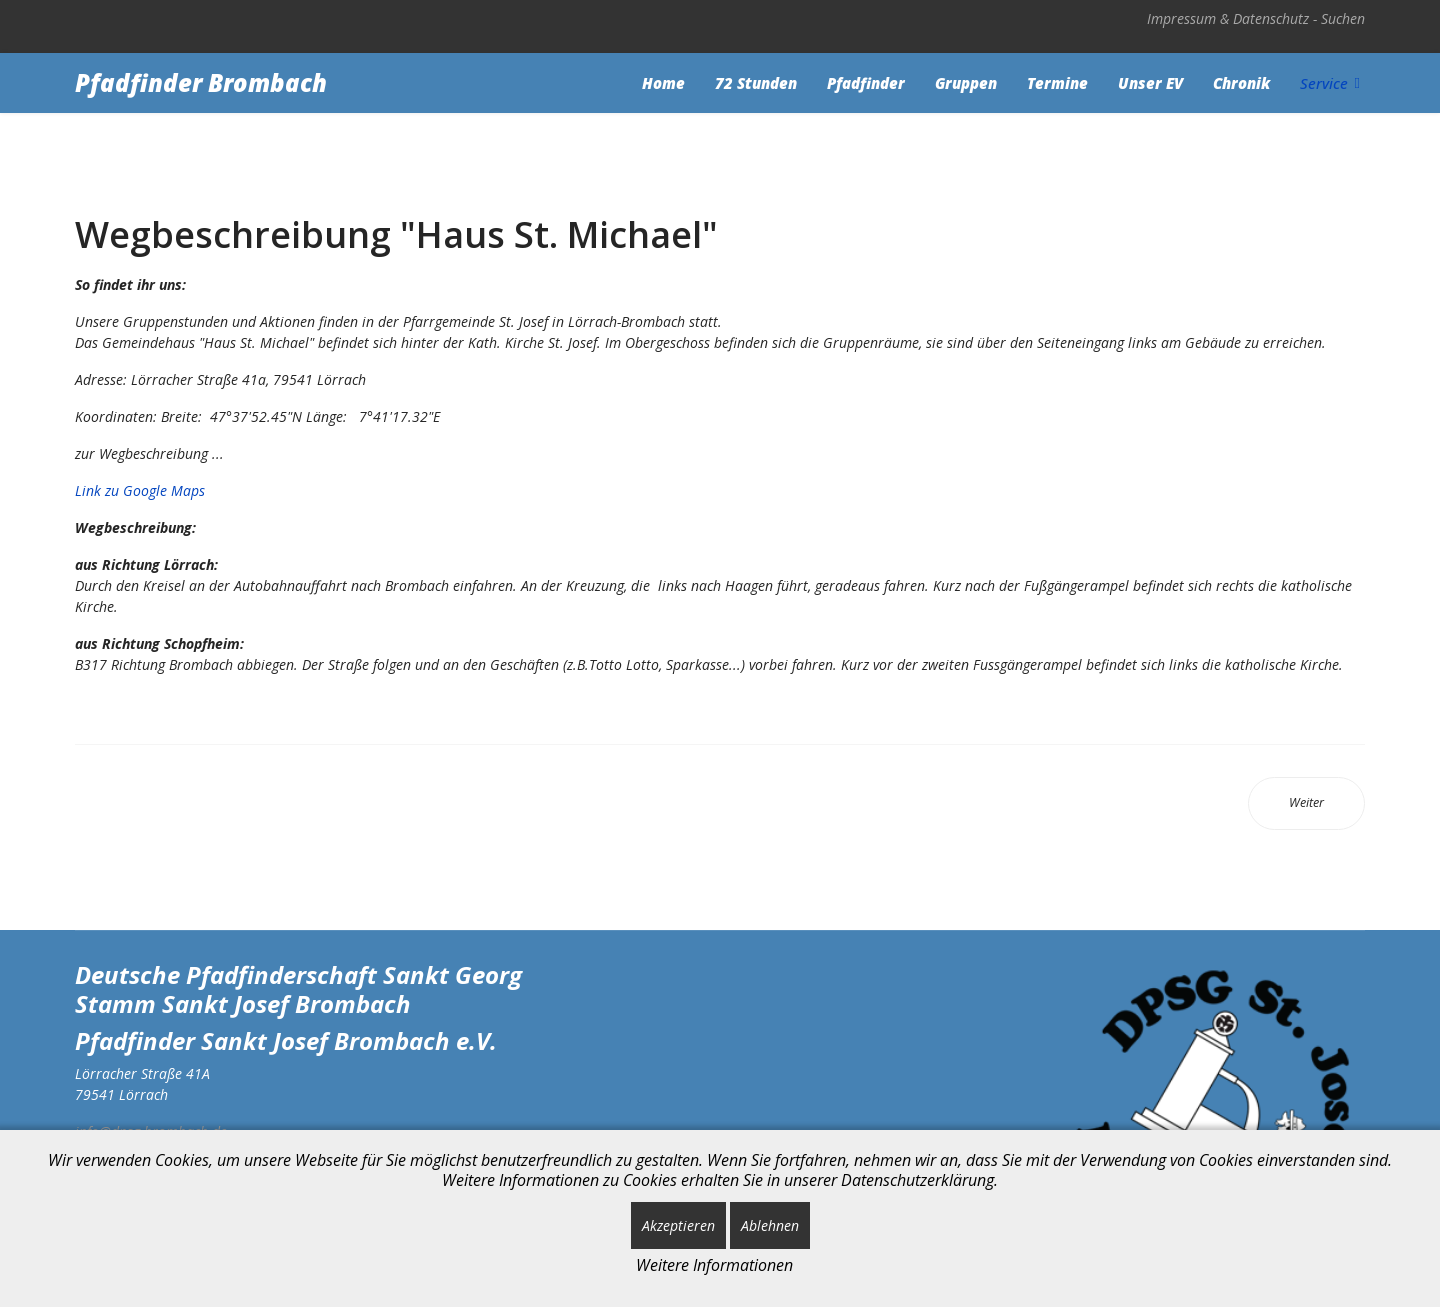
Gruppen (966, 83)
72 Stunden (756, 83)
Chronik (1241, 83)
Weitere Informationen (714, 1265)
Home (663, 83)
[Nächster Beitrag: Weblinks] (1306, 803)
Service (1324, 83)
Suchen (1343, 18)
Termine (1057, 83)
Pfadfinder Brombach (201, 83)
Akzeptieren (678, 1225)
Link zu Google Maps (140, 490)
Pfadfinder (866, 83)
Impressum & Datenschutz (1228, 18)
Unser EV (1150, 83)
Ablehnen (770, 1225)
